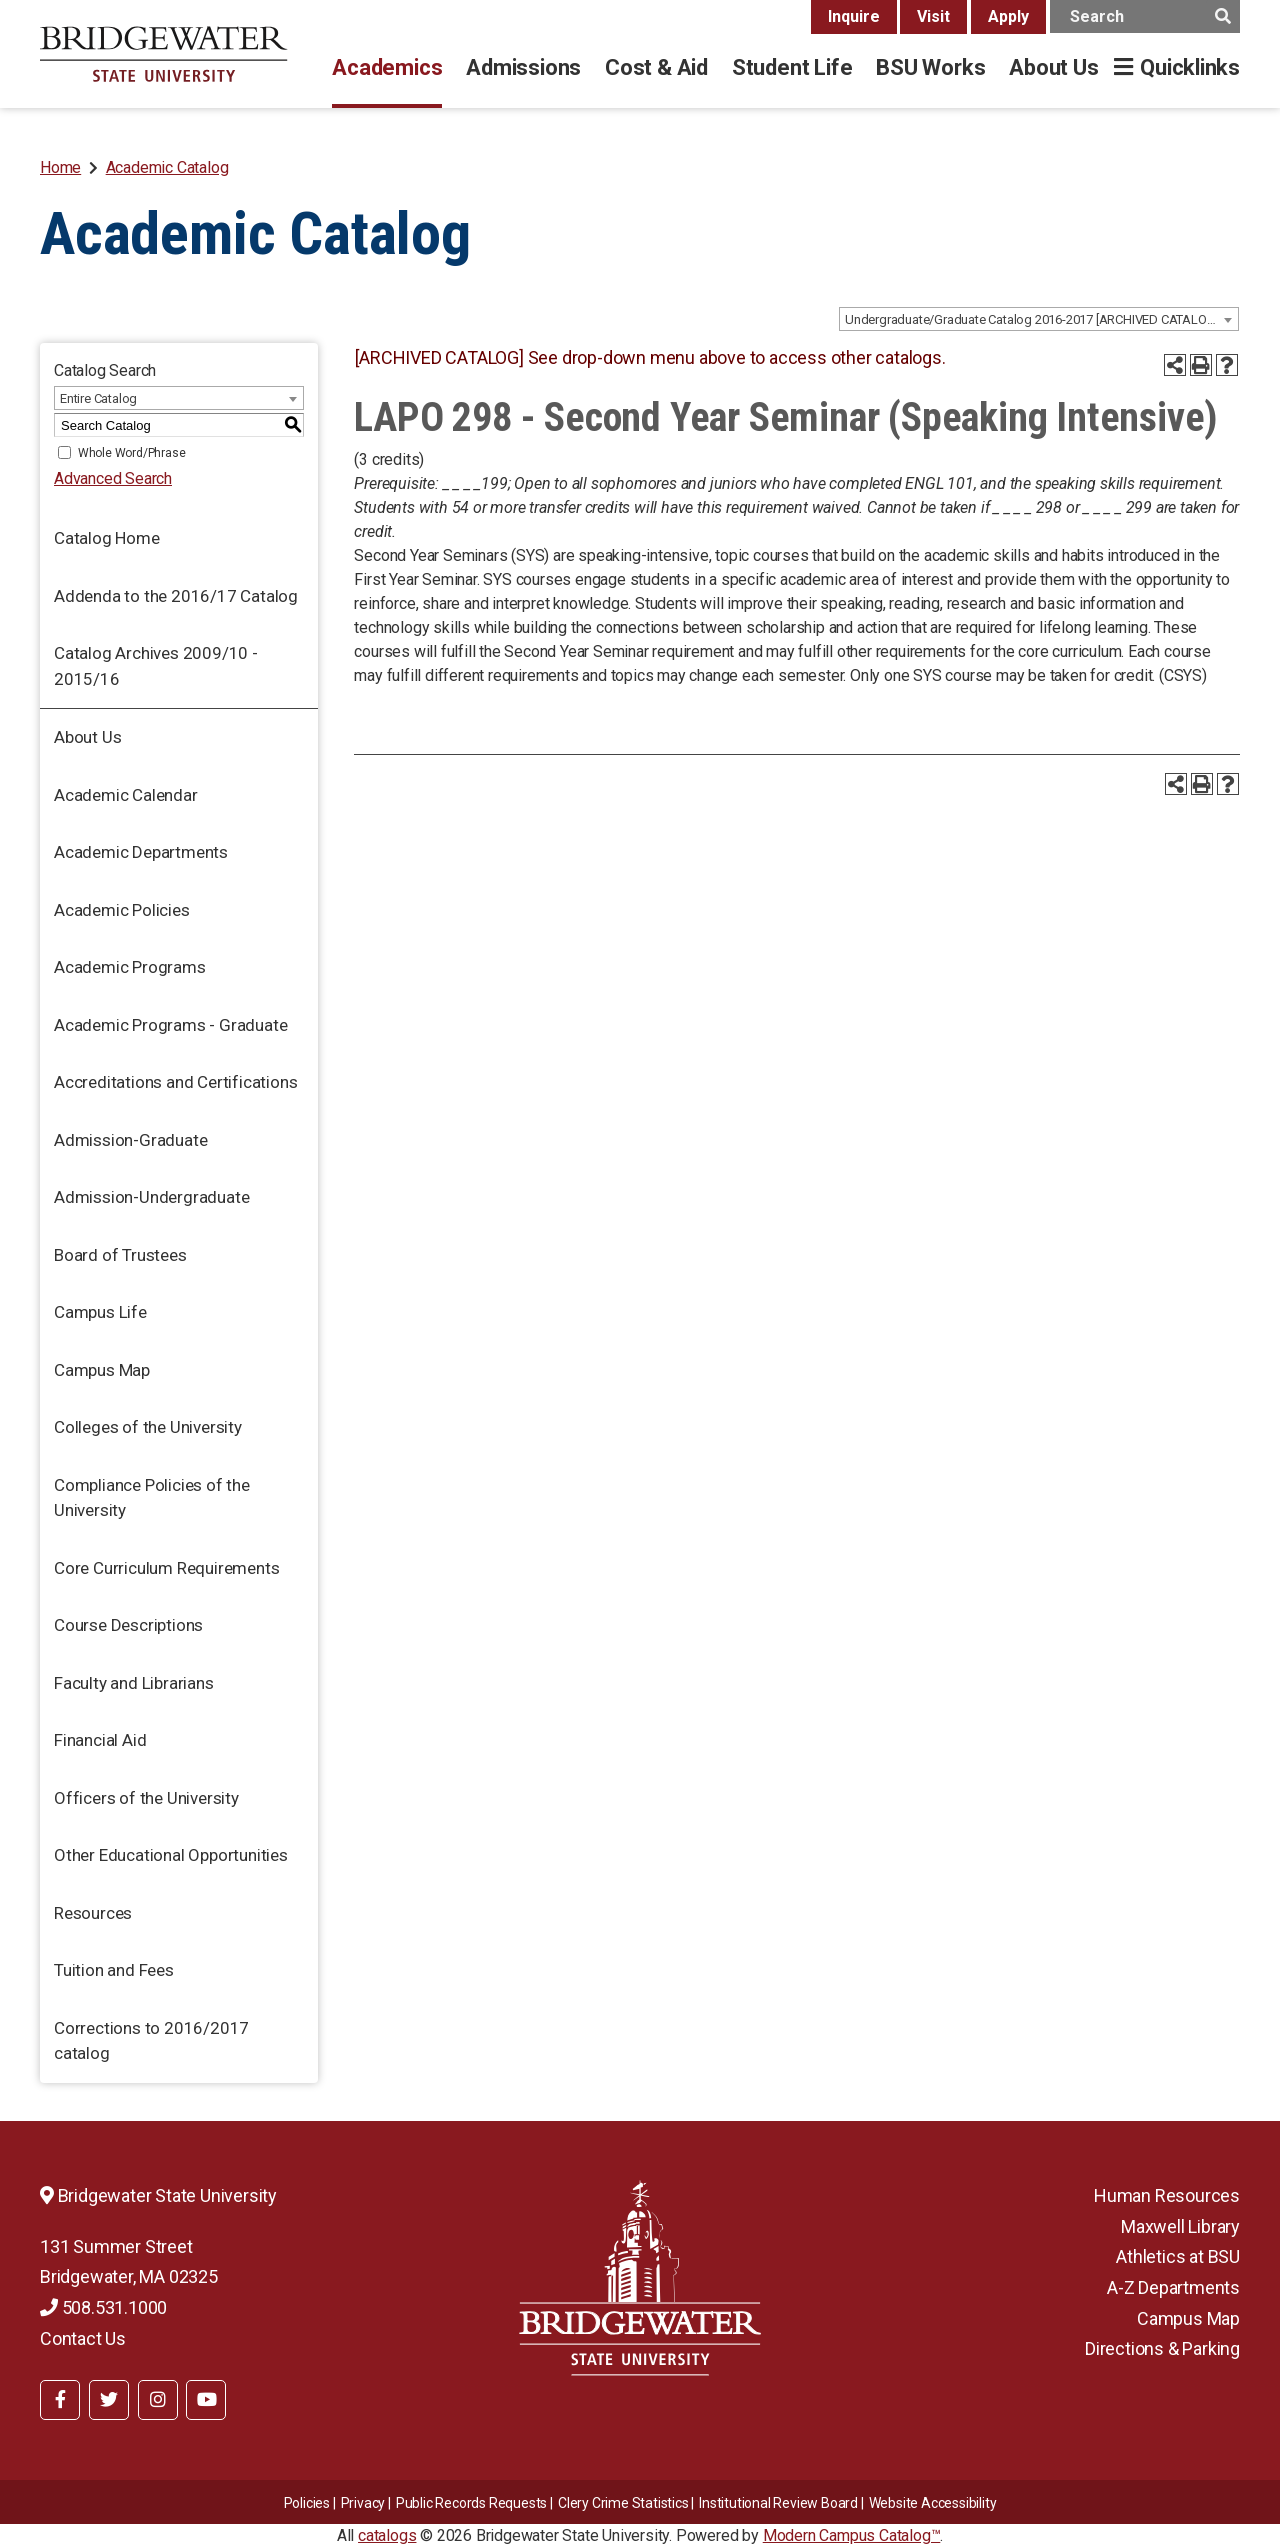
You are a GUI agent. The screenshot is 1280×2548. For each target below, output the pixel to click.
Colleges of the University (148, 1427)
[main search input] (1145, 16)
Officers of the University (146, 1798)
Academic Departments (141, 852)
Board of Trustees (120, 1255)
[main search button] (1222, 16)
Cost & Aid (656, 67)
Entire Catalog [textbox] (98, 398)
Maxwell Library (1180, 2226)
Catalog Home (107, 538)
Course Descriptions (128, 1625)
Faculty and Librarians (134, 1683)
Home (60, 167)
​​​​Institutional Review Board (778, 2503)
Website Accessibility (933, 2503)
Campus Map (102, 1370)
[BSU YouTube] (206, 2400)
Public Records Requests (471, 2503)
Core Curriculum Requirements (166, 1568)
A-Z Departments (1173, 2287)
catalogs (387, 2535)
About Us (1053, 67)
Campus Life (100, 1312)
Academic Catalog (167, 167)
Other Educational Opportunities (171, 1855)
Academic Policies (122, 910)
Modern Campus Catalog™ (852, 2535)
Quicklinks (1190, 67)
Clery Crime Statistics (623, 2503)
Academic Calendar (126, 795)
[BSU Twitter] (109, 2400)
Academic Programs (130, 967)
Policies (307, 2503)
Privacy (363, 2503)
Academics (387, 67)
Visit (933, 16)
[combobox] (1039, 319)
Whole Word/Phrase (132, 453)
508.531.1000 (103, 2307)
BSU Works (930, 67)
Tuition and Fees (114, 1970)
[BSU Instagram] (158, 2400)
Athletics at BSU (1178, 2256)
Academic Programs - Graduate (170, 1025)
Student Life (792, 67)
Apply (1008, 16)
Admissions (523, 67)
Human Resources (1167, 2195)
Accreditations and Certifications (175, 1082)
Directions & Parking (1162, 2348)
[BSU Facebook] (60, 2400)
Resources (93, 1913)
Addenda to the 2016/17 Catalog (176, 596)
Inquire (854, 16)
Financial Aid (100, 1740)
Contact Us (83, 2338)
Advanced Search (113, 478)
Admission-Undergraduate (151, 1197)
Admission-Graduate (130, 1140)
